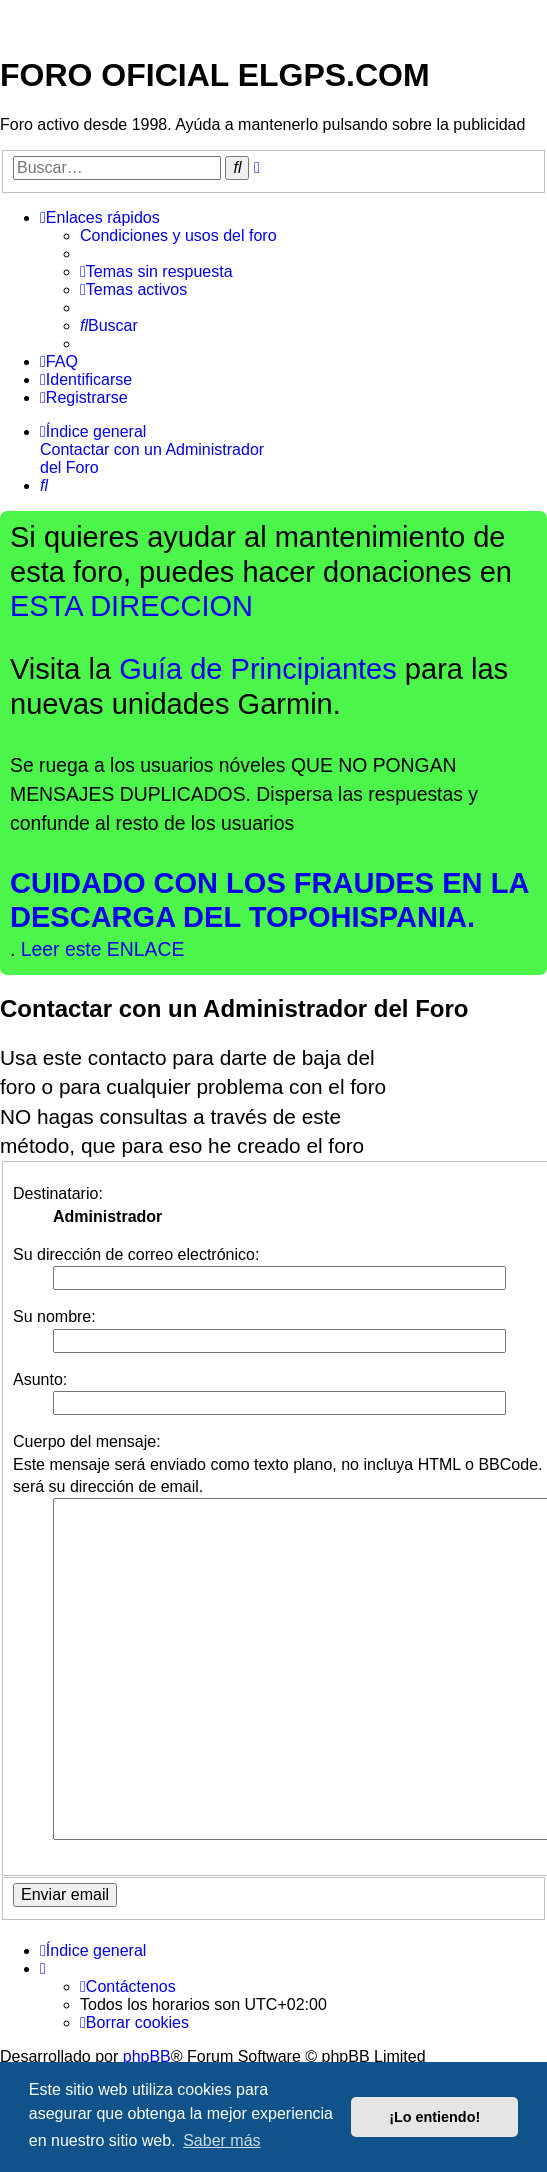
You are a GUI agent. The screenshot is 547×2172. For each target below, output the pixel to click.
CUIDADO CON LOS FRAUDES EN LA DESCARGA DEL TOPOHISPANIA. (269, 900)
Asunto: (40, 1379)
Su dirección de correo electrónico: (136, 1254)
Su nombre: (54, 1316)
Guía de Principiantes (258, 669)
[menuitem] (178, 236)
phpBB (147, 1965)
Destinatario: (58, 1193)
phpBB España (241, 1999)
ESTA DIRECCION (131, 606)
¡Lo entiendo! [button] (434, 2117)
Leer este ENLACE (103, 949)
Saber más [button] (221, 2140)
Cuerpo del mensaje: (87, 1441)
